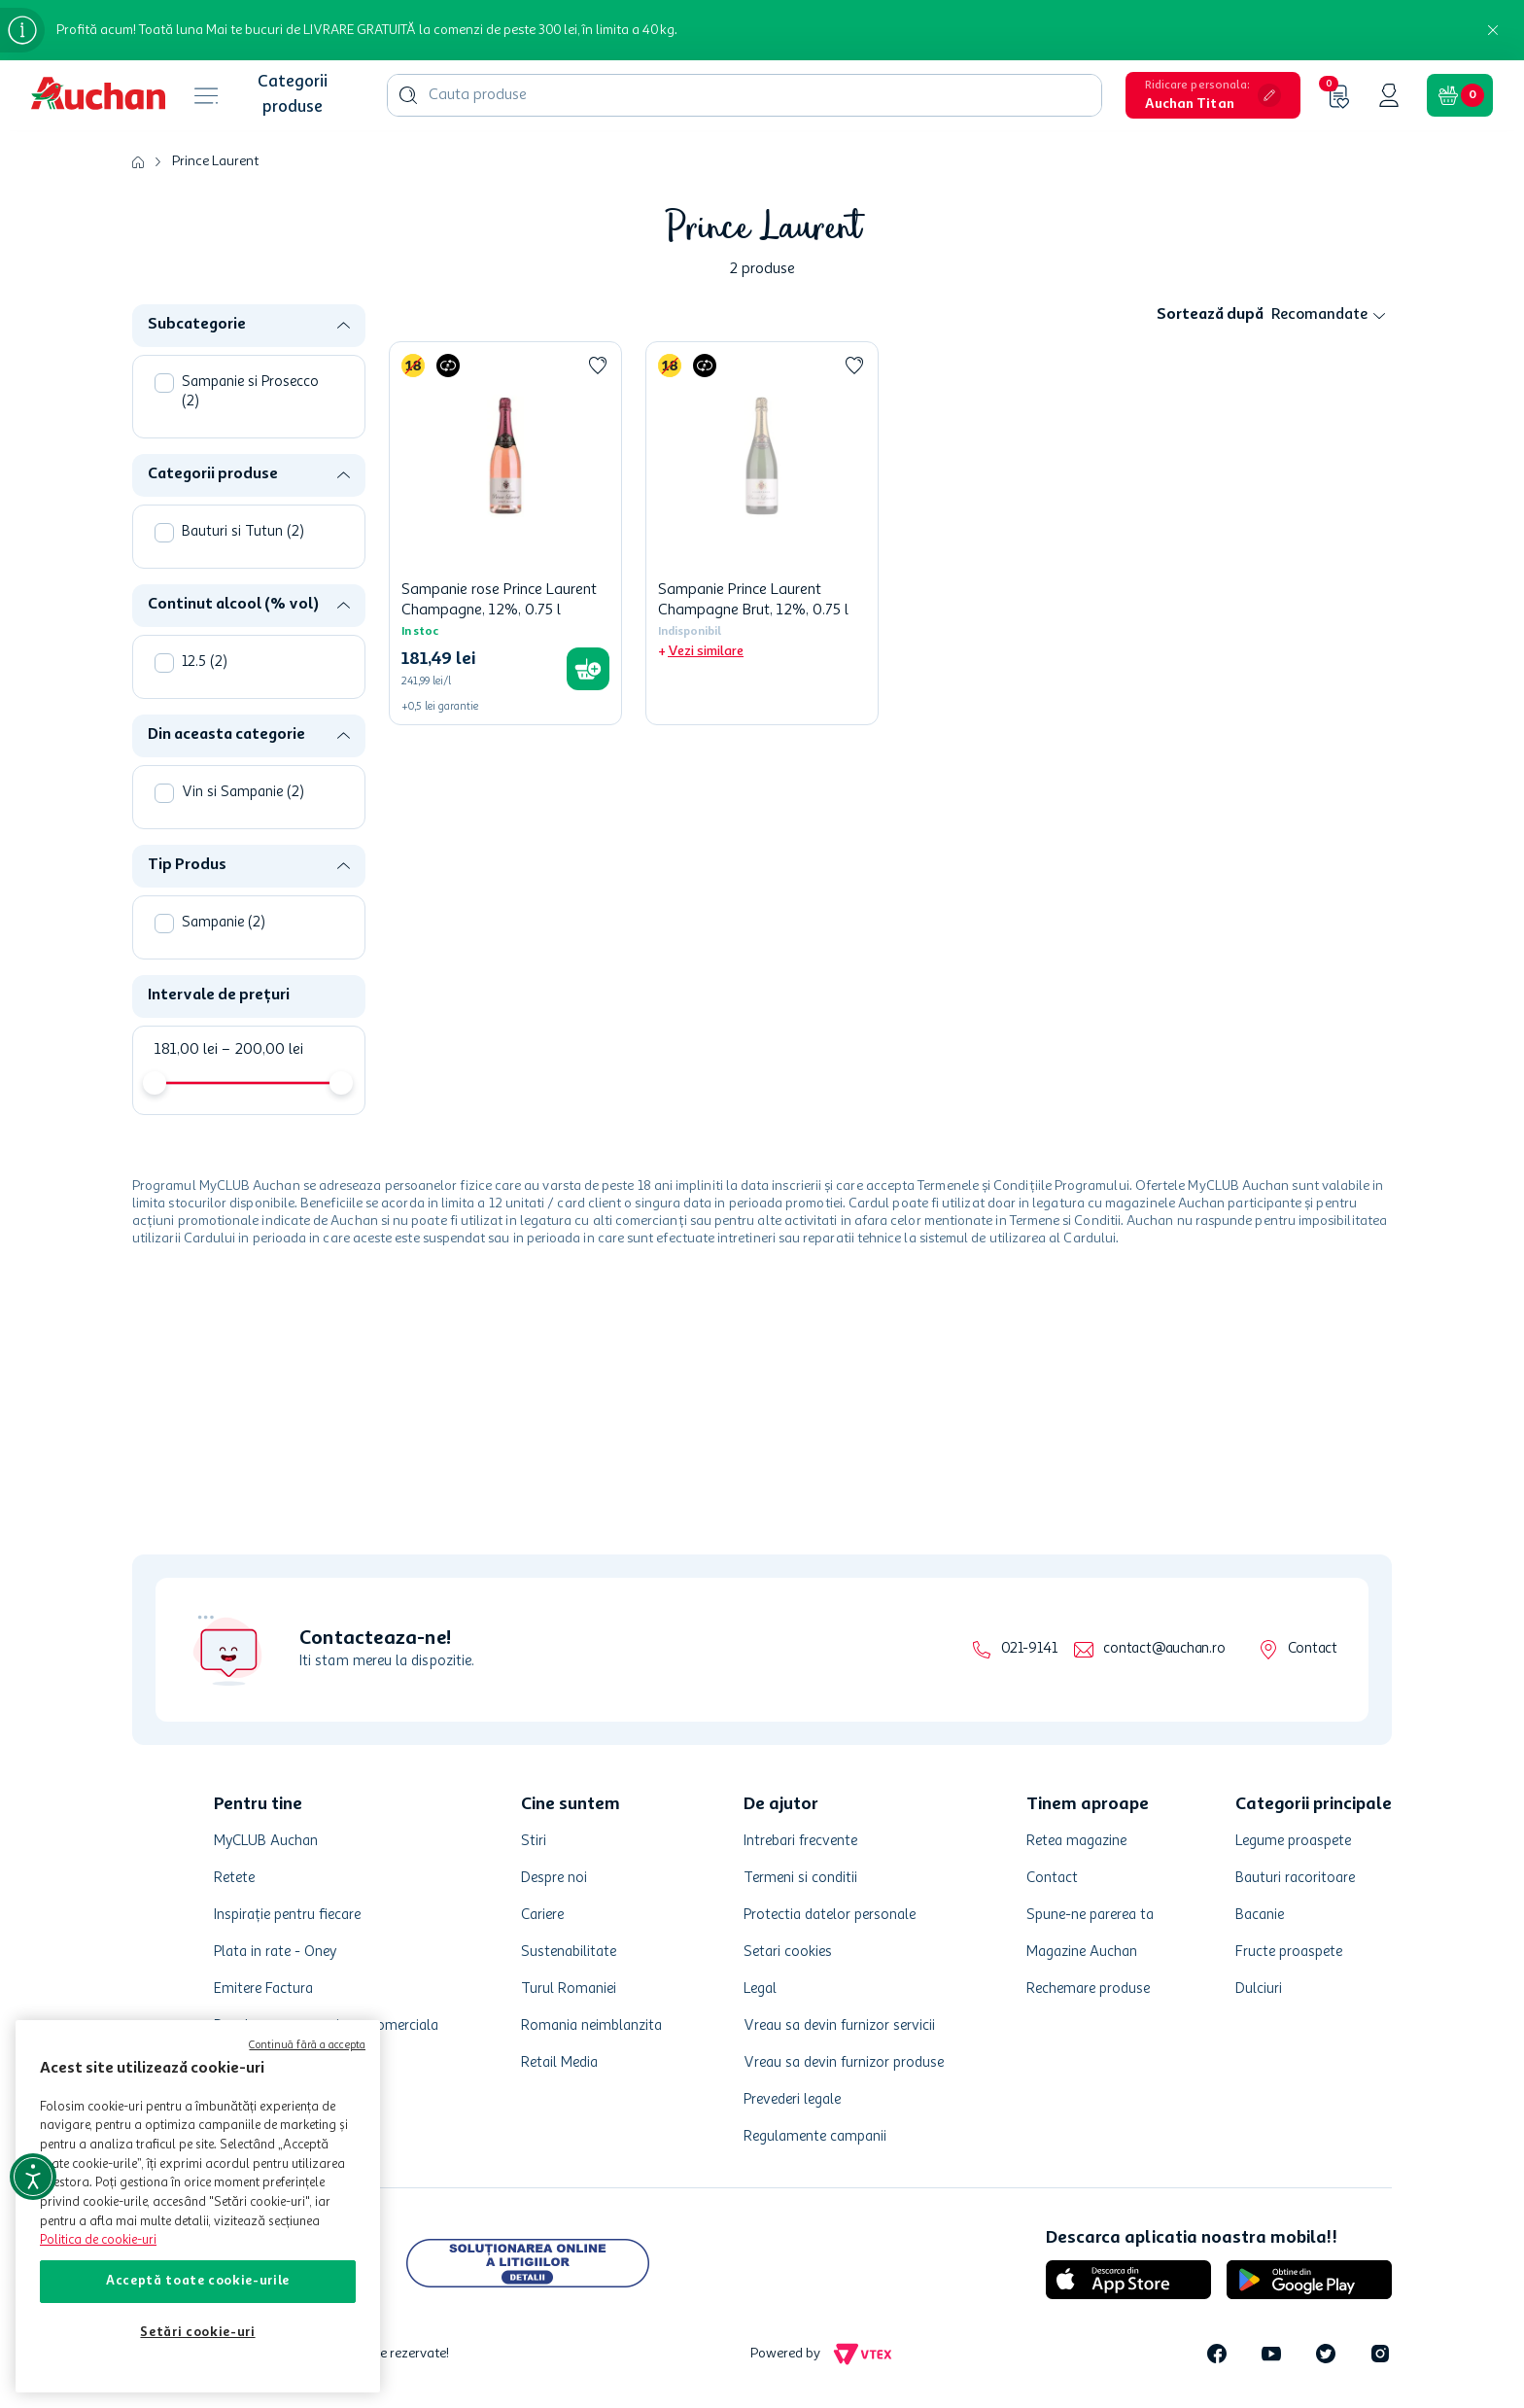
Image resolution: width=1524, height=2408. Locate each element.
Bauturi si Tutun (243, 532)
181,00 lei (186, 1050)
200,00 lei (262, 1050)
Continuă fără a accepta (307, 2046)
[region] (198, 2206)
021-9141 (1028, 1649)
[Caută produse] (408, 95)
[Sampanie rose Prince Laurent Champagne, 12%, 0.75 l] (505, 533)
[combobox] (744, 95)
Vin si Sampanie (243, 792)
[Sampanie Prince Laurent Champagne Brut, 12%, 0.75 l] (762, 533)
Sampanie (223, 923)
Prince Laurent (215, 161)
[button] (1213, 95)
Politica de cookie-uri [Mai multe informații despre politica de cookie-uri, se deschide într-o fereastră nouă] (98, 2240)
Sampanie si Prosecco (250, 392)
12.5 (204, 662)
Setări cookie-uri (197, 2332)
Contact (1312, 1649)
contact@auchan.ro (1164, 1649)
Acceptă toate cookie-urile (198, 2281)
